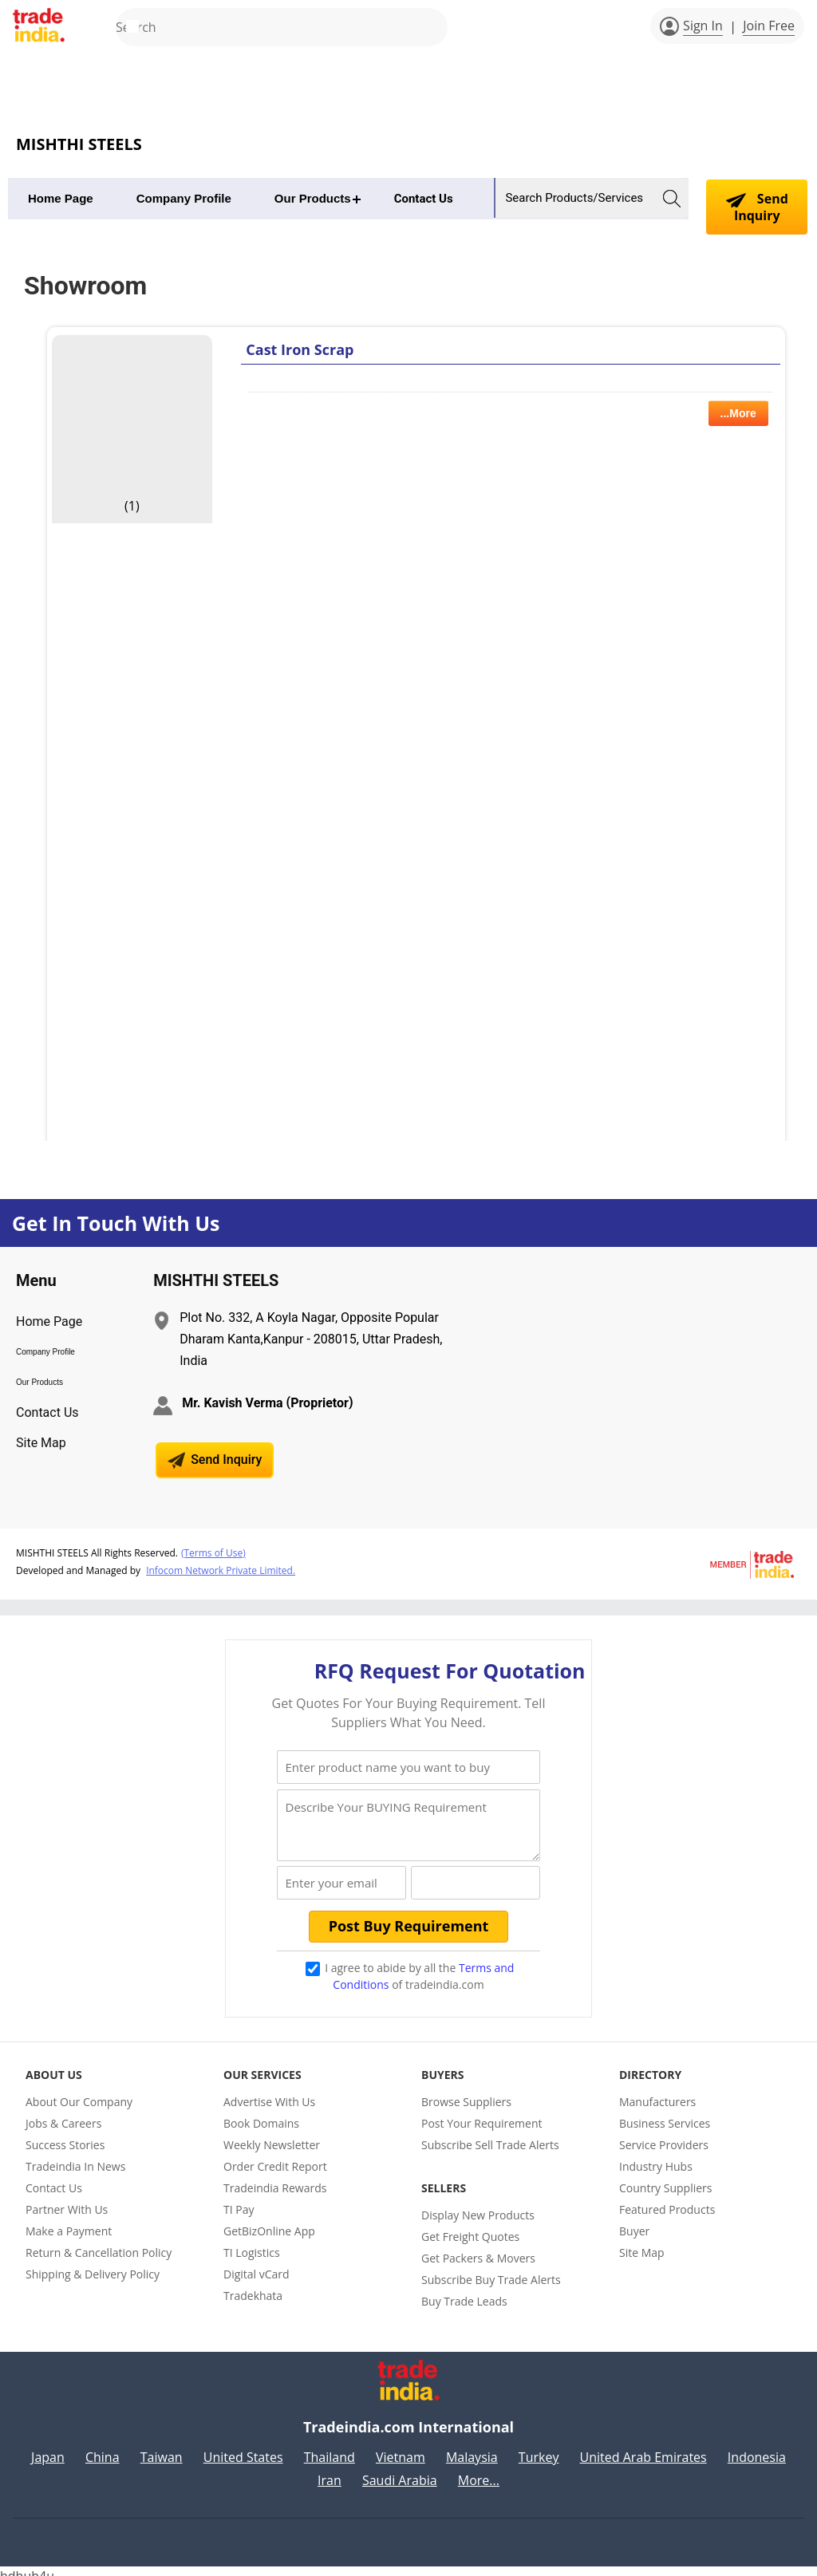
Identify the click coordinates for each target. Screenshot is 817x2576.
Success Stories (65, 2134)
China (102, 2447)
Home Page (60, 198)
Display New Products (478, 2204)
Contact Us (423, 198)
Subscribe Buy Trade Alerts (491, 2269)
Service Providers (663, 2134)
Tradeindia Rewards (274, 2177)
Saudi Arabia (399, 2470)
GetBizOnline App (269, 2220)
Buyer (634, 2220)
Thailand (329, 2447)
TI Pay (238, 2199)
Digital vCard (256, 2263)
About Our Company (79, 2091)
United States (243, 2447)
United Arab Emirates (643, 2447)
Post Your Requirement (482, 2112)
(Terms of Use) (213, 1550)
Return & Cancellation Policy (99, 2242)
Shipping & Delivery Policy (93, 2263)
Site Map (41, 1442)
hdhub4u (27, 2566)
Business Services (664, 2112)
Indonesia (757, 2447)
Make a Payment (69, 2220)
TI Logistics (251, 2242)
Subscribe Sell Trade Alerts (490, 2134)
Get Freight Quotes (470, 2226)
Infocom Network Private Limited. (220, 1568)
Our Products (312, 198)
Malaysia (472, 2447)
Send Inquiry (757, 207)
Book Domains (261, 2112)
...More (738, 413)
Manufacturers (657, 2091)
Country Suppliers (665, 2177)
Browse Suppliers (466, 2091)
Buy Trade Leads (464, 2290)
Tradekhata (252, 2285)
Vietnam (400, 2447)
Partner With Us (67, 2199)
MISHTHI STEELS (79, 144)
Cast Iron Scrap (299, 349)
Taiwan (161, 2447)
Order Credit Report (275, 2156)
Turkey (539, 2447)
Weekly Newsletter (271, 2134)
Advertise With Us (269, 2091)
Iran (329, 2470)
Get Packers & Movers (478, 2247)
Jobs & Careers (63, 2112)
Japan (48, 2447)
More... (478, 2470)
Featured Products (667, 2199)
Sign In (703, 25)
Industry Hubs (656, 2156)
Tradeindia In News (75, 2156)
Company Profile (183, 198)
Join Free (769, 25)
